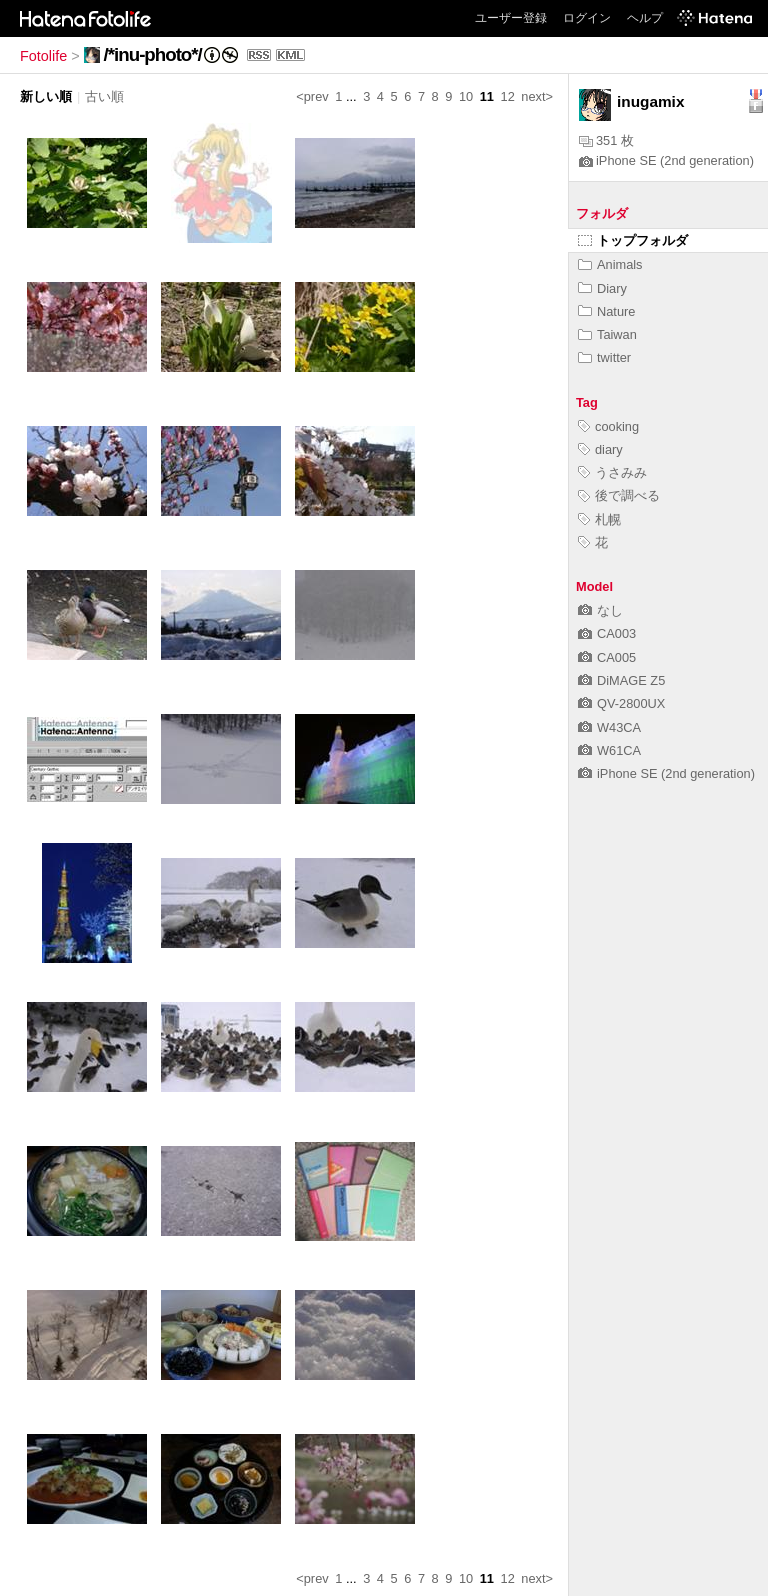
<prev (312, 96)
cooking (608, 426)
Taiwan (607, 334)
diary (600, 449)
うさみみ (612, 472)
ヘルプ (645, 18)
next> (537, 96)
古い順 (104, 96)
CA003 (607, 633)
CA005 (607, 657)
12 (508, 96)
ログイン (587, 18)
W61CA (609, 750)
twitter (604, 357)
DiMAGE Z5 (621, 680)
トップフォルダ (633, 240)
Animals (610, 264)
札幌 (599, 519)
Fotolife (43, 56)
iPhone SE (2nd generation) (666, 160)
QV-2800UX (621, 703)
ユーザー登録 (511, 18)
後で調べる (619, 495)
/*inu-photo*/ (153, 54)
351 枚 (606, 140)
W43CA (609, 727)
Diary (602, 288)
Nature (606, 311)
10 (466, 96)
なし (600, 610)
